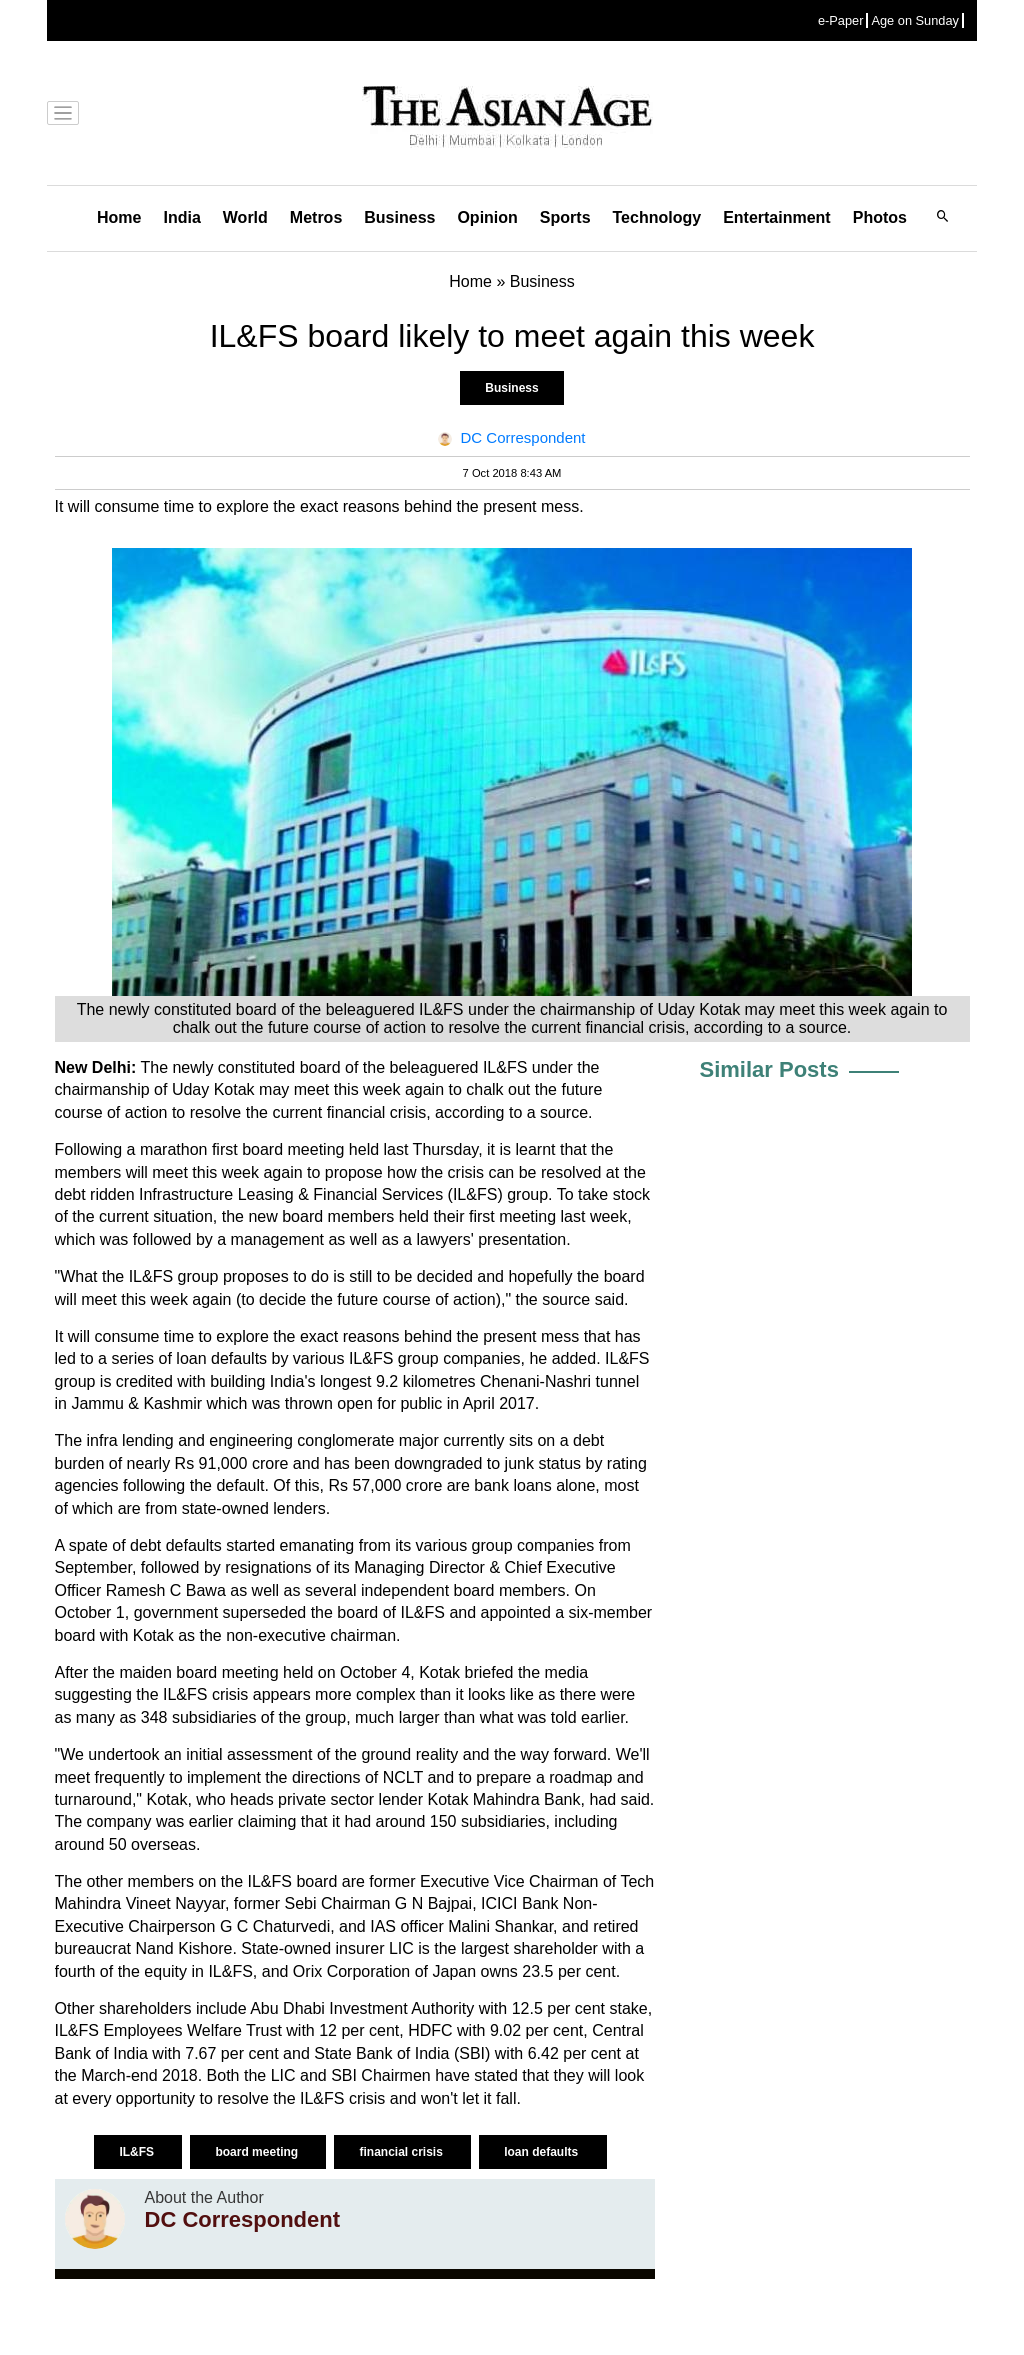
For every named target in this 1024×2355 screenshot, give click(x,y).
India (181, 217)
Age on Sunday (915, 20)
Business (399, 217)
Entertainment (777, 217)
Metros (316, 217)
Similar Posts (769, 1069)
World (245, 217)
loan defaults (542, 2152)
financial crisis (402, 2152)
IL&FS (138, 2152)
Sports (565, 217)
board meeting (258, 2152)
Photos (880, 217)
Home (119, 217)
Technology (657, 217)
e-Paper (841, 20)
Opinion (487, 217)
